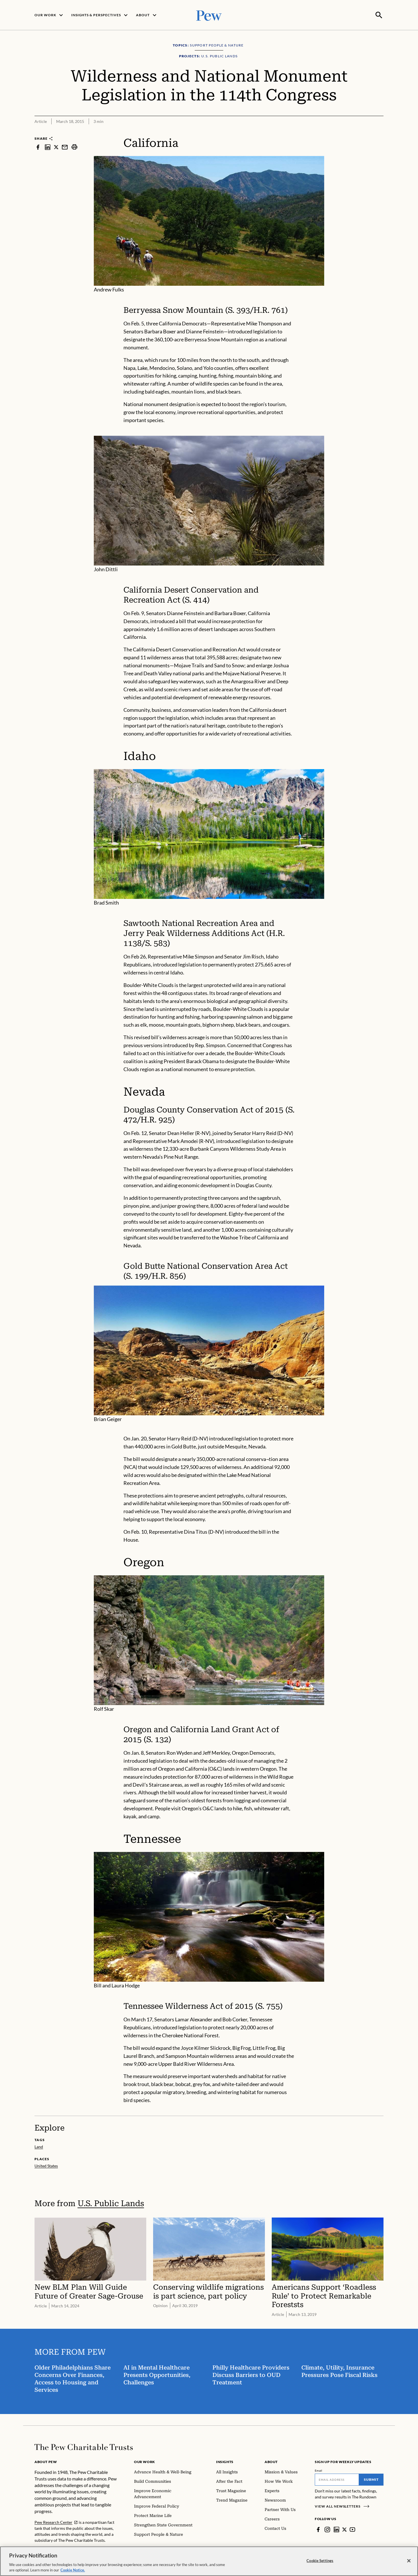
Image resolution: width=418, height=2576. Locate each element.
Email (318, 2469)
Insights (225, 2461)
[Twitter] (344, 2529)
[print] (74, 146)
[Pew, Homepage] (209, 15)
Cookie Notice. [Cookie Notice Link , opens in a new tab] (72, 2570)
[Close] (409, 2561)
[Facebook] (318, 2529)
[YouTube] (353, 2529)
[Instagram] (327, 2529)
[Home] (84, 2446)
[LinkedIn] (336, 2529)
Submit (371, 2479)
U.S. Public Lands (111, 2203)
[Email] (337, 2479)
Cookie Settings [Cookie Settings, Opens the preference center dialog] (320, 2560)
